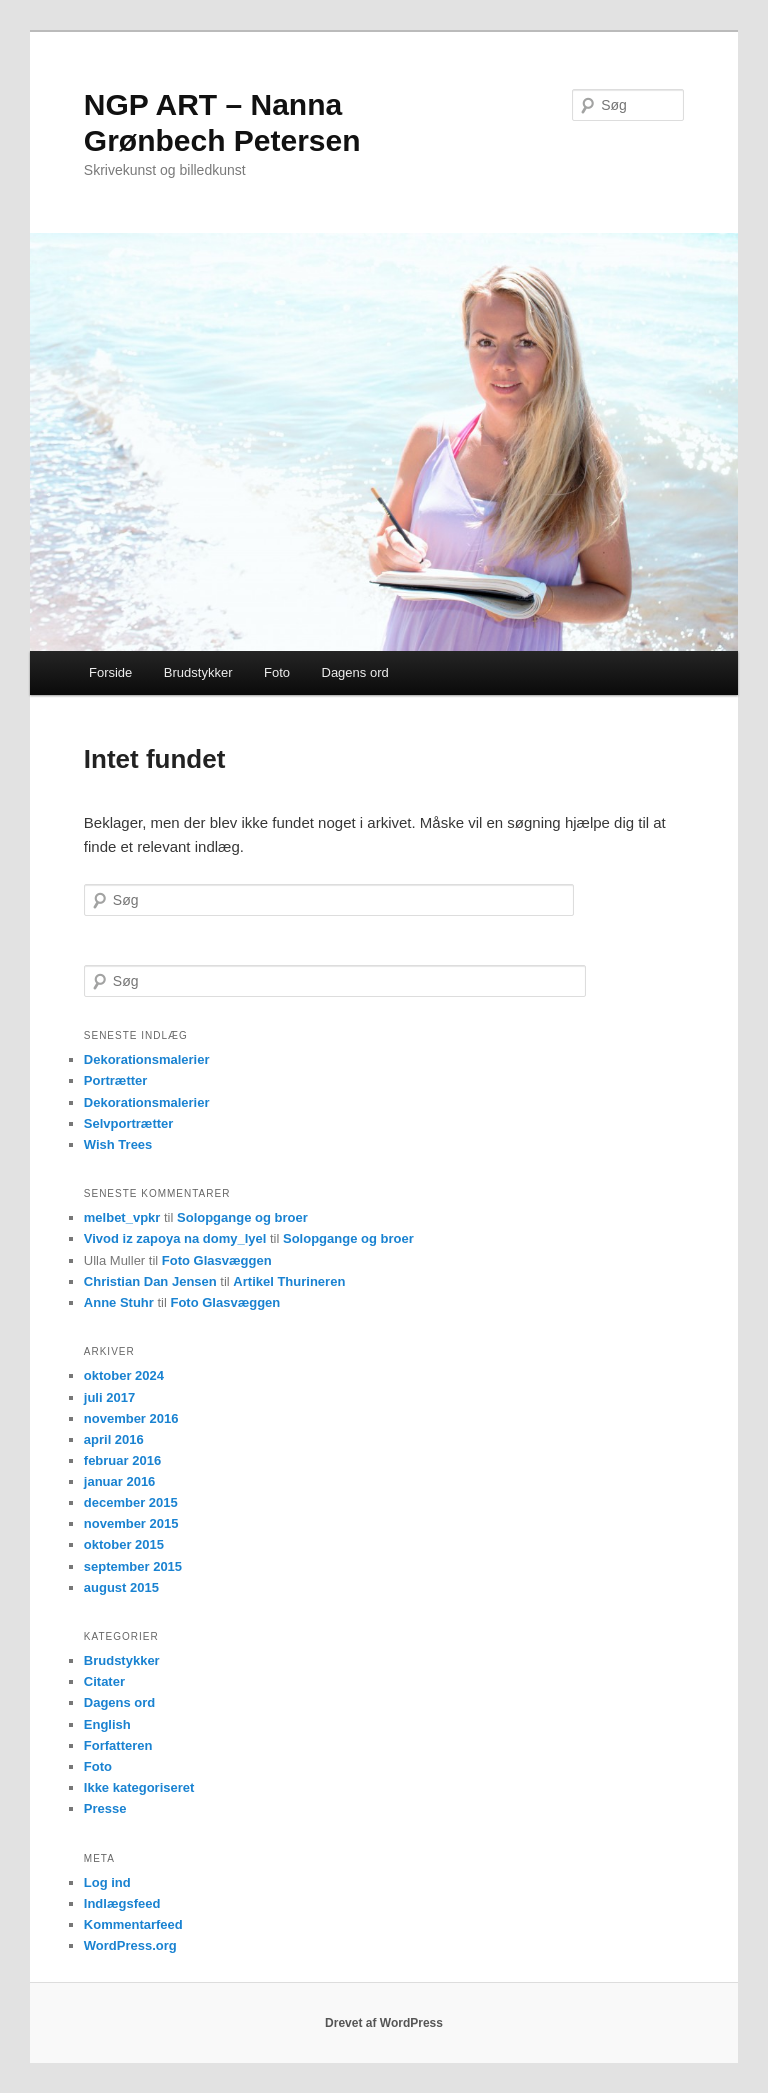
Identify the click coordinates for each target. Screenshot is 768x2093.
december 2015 (131, 1502)
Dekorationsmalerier (147, 1059)
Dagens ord (355, 672)
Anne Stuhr (119, 1302)
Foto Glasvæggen (217, 1260)
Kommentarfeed (133, 1924)
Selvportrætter (129, 1123)
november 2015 (131, 1523)
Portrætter (116, 1080)
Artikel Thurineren (289, 1281)
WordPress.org (130, 1945)
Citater (104, 1681)
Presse (105, 1808)
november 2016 (131, 1418)
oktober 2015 (124, 1544)
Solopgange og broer (242, 1217)
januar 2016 (120, 1481)
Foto (277, 672)
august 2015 (121, 1587)
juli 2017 (109, 1397)
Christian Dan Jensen (150, 1281)
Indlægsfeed (122, 1903)
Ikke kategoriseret (139, 1787)
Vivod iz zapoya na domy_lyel (175, 1238)
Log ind (107, 1882)
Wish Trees (118, 1144)
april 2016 (114, 1439)
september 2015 (133, 1566)
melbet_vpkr (122, 1217)
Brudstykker (198, 672)
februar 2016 (122, 1460)
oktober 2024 (124, 1375)
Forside (110, 672)
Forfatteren (118, 1745)
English (107, 1724)
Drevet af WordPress (384, 2023)
